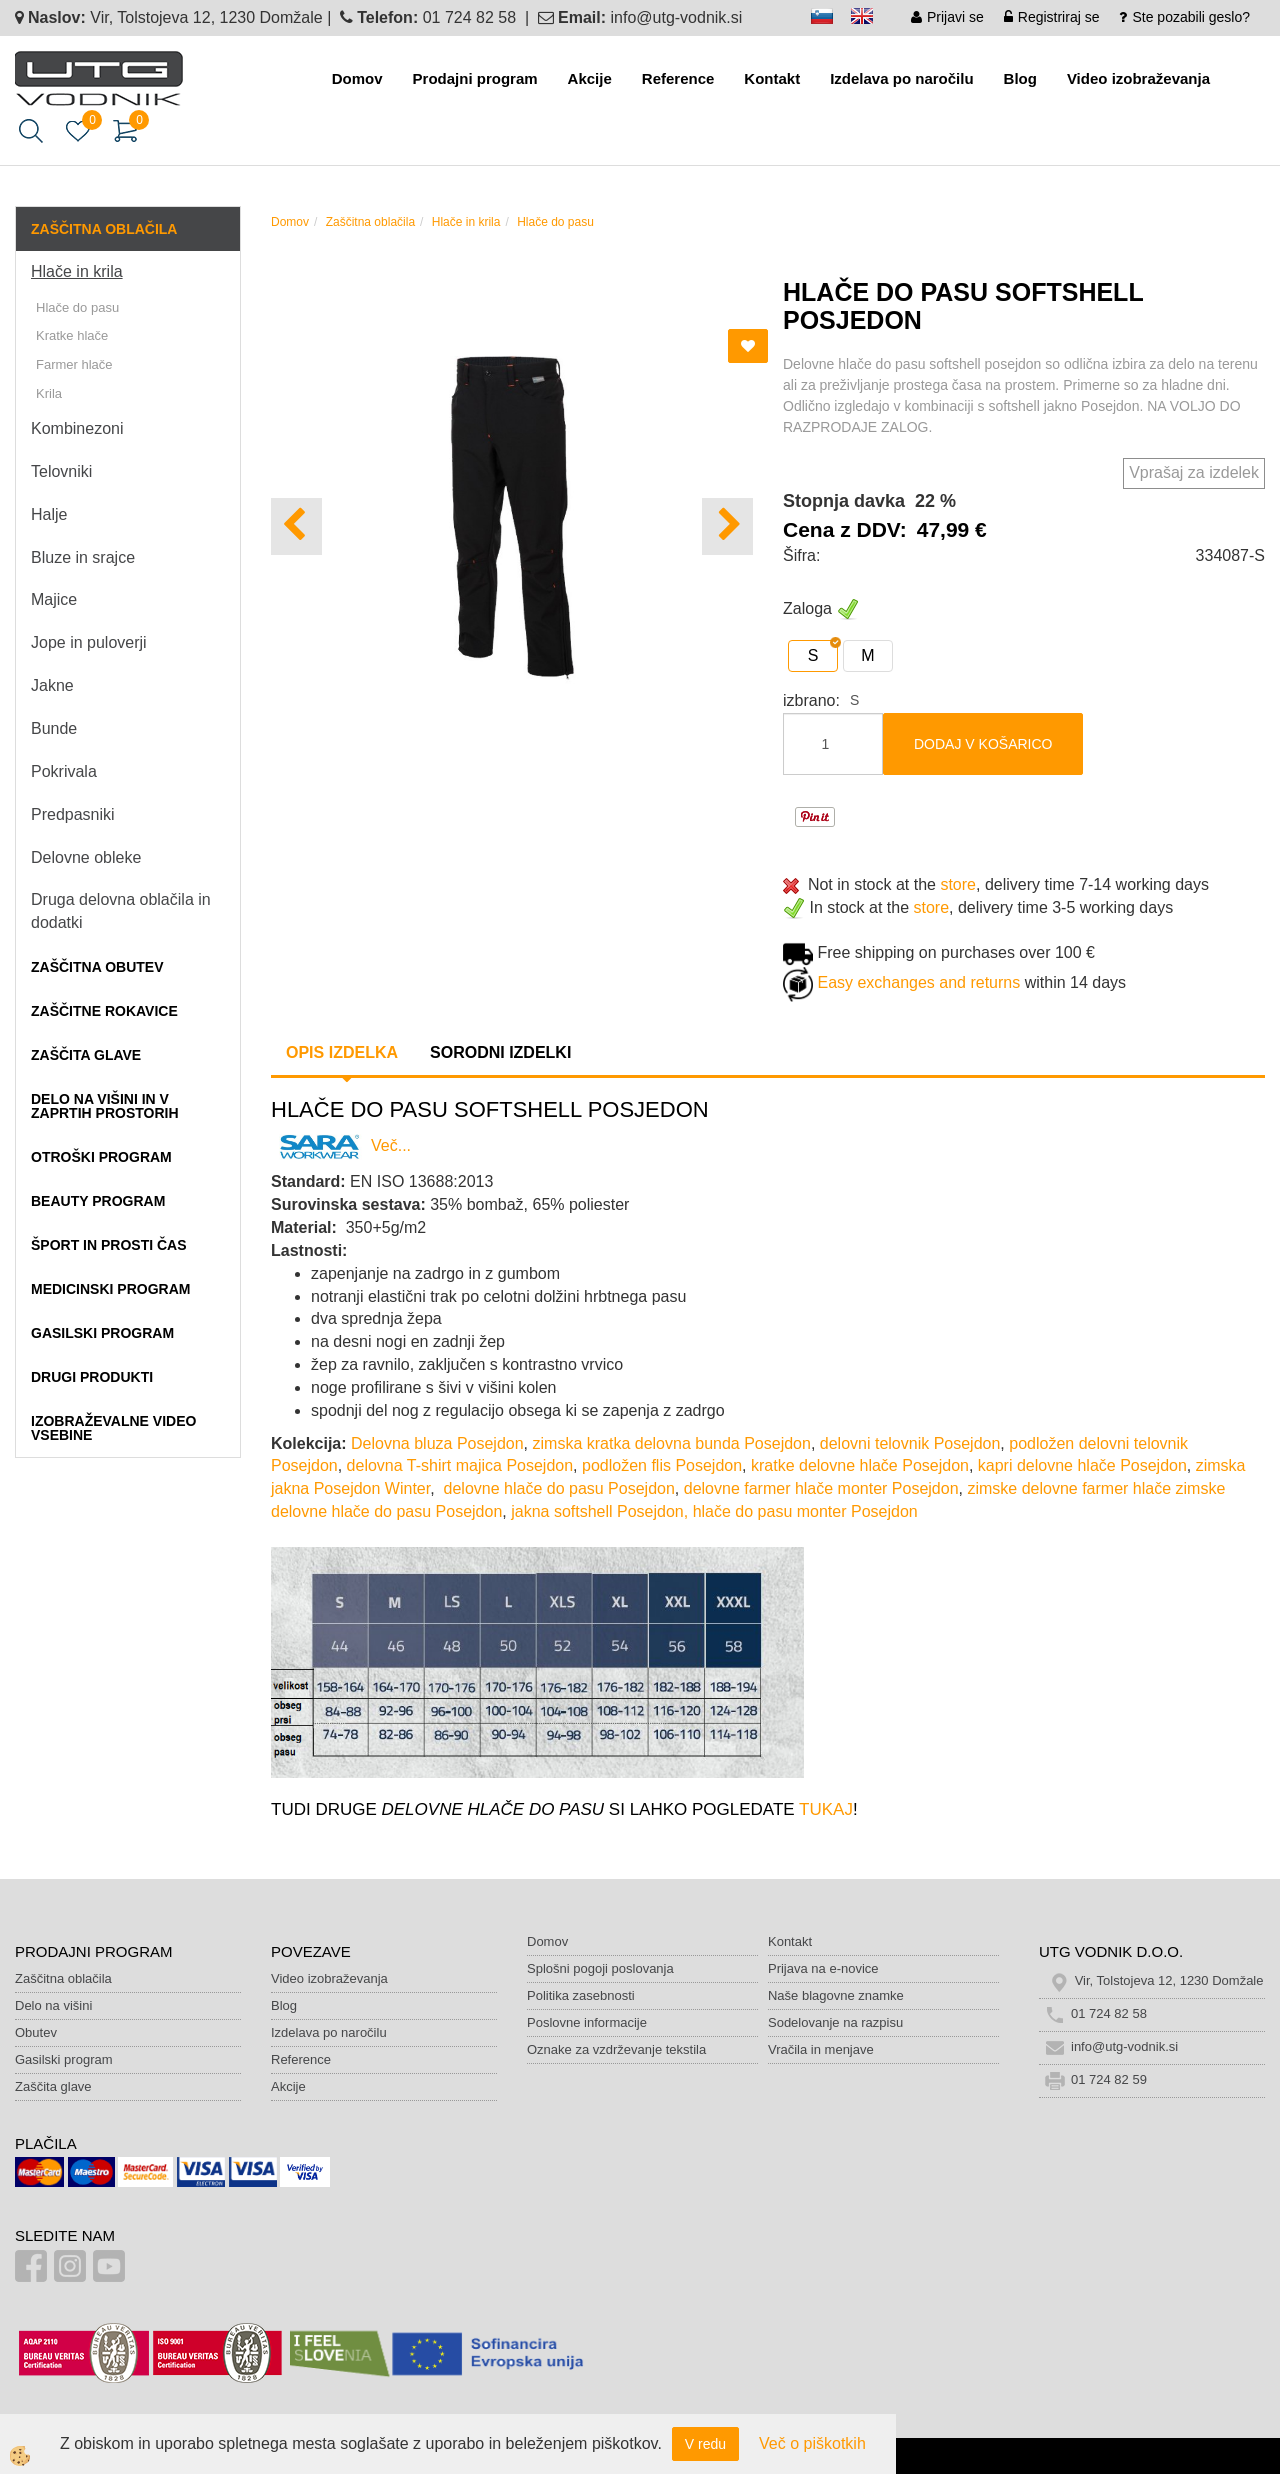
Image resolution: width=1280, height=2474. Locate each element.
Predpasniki (73, 814)
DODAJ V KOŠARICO (983, 744)
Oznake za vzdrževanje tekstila (616, 2049)
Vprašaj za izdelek (1194, 472)
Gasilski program (64, 2059)
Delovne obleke (86, 857)
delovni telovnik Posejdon (910, 1443)
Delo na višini (53, 2005)
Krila (49, 393)
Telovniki (61, 471)
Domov (357, 78)
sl (831, 19)
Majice (54, 599)
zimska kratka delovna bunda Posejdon (672, 1443)
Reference (678, 78)
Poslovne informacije (587, 2022)
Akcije (590, 78)
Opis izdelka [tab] (342, 1052)
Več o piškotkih (812, 2443)
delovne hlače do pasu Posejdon (559, 1488)
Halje (49, 514)
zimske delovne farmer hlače (1069, 1488)
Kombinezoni (77, 428)
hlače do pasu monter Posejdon (805, 1511)
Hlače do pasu (77, 307)
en (871, 19)
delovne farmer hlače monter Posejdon (821, 1488)
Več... (341, 1145)
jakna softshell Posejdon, (599, 1511)
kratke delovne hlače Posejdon (860, 1465)
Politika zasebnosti (581, 1995)
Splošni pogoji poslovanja (600, 1968)
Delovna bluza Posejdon (437, 1443)
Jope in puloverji (89, 642)
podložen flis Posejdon (662, 1465)
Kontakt (772, 78)
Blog (1020, 78)
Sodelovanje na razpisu (835, 2022)
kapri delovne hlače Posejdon (1082, 1465)
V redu (705, 2444)
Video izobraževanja (1138, 78)
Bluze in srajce (83, 557)
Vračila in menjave (821, 2049)
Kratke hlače (72, 335)
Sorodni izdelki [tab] (500, 1052)
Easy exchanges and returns (918, 983)
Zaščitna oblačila (370, 222)
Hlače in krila (77, 271)
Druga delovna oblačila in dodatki (121, 911)
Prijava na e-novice (823, 1968)
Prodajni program (475, 78)
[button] (727, 526)
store (958, 884)
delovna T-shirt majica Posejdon (460, 1465)
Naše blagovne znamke (836, 1995)
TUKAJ (826, 1809)
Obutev (36, 2032)
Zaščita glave (53, 2086)
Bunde (54, 728)
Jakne (52, 685)
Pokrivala (64, 771)
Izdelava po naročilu (901, 78)
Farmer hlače (74, 364)
